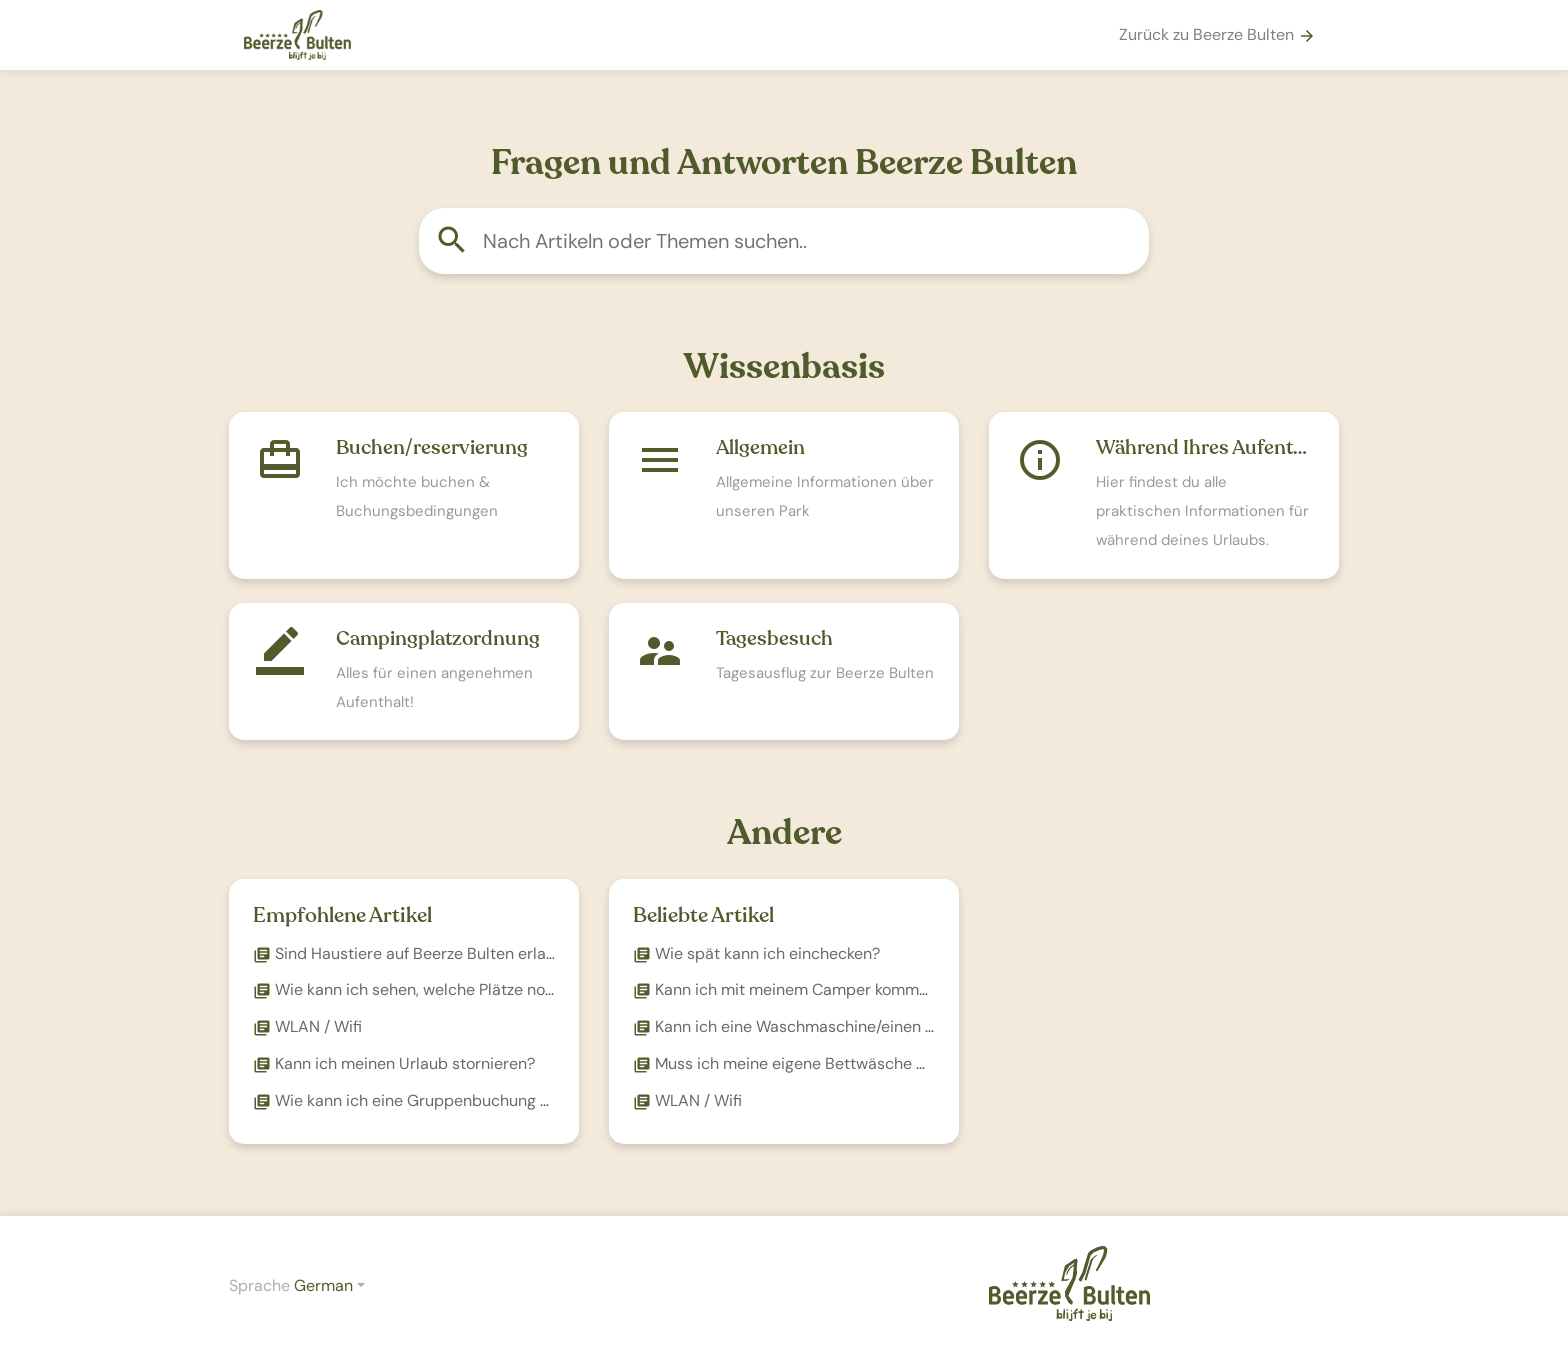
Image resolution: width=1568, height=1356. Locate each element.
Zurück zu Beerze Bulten (1217, 34)
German (323, 1285)
